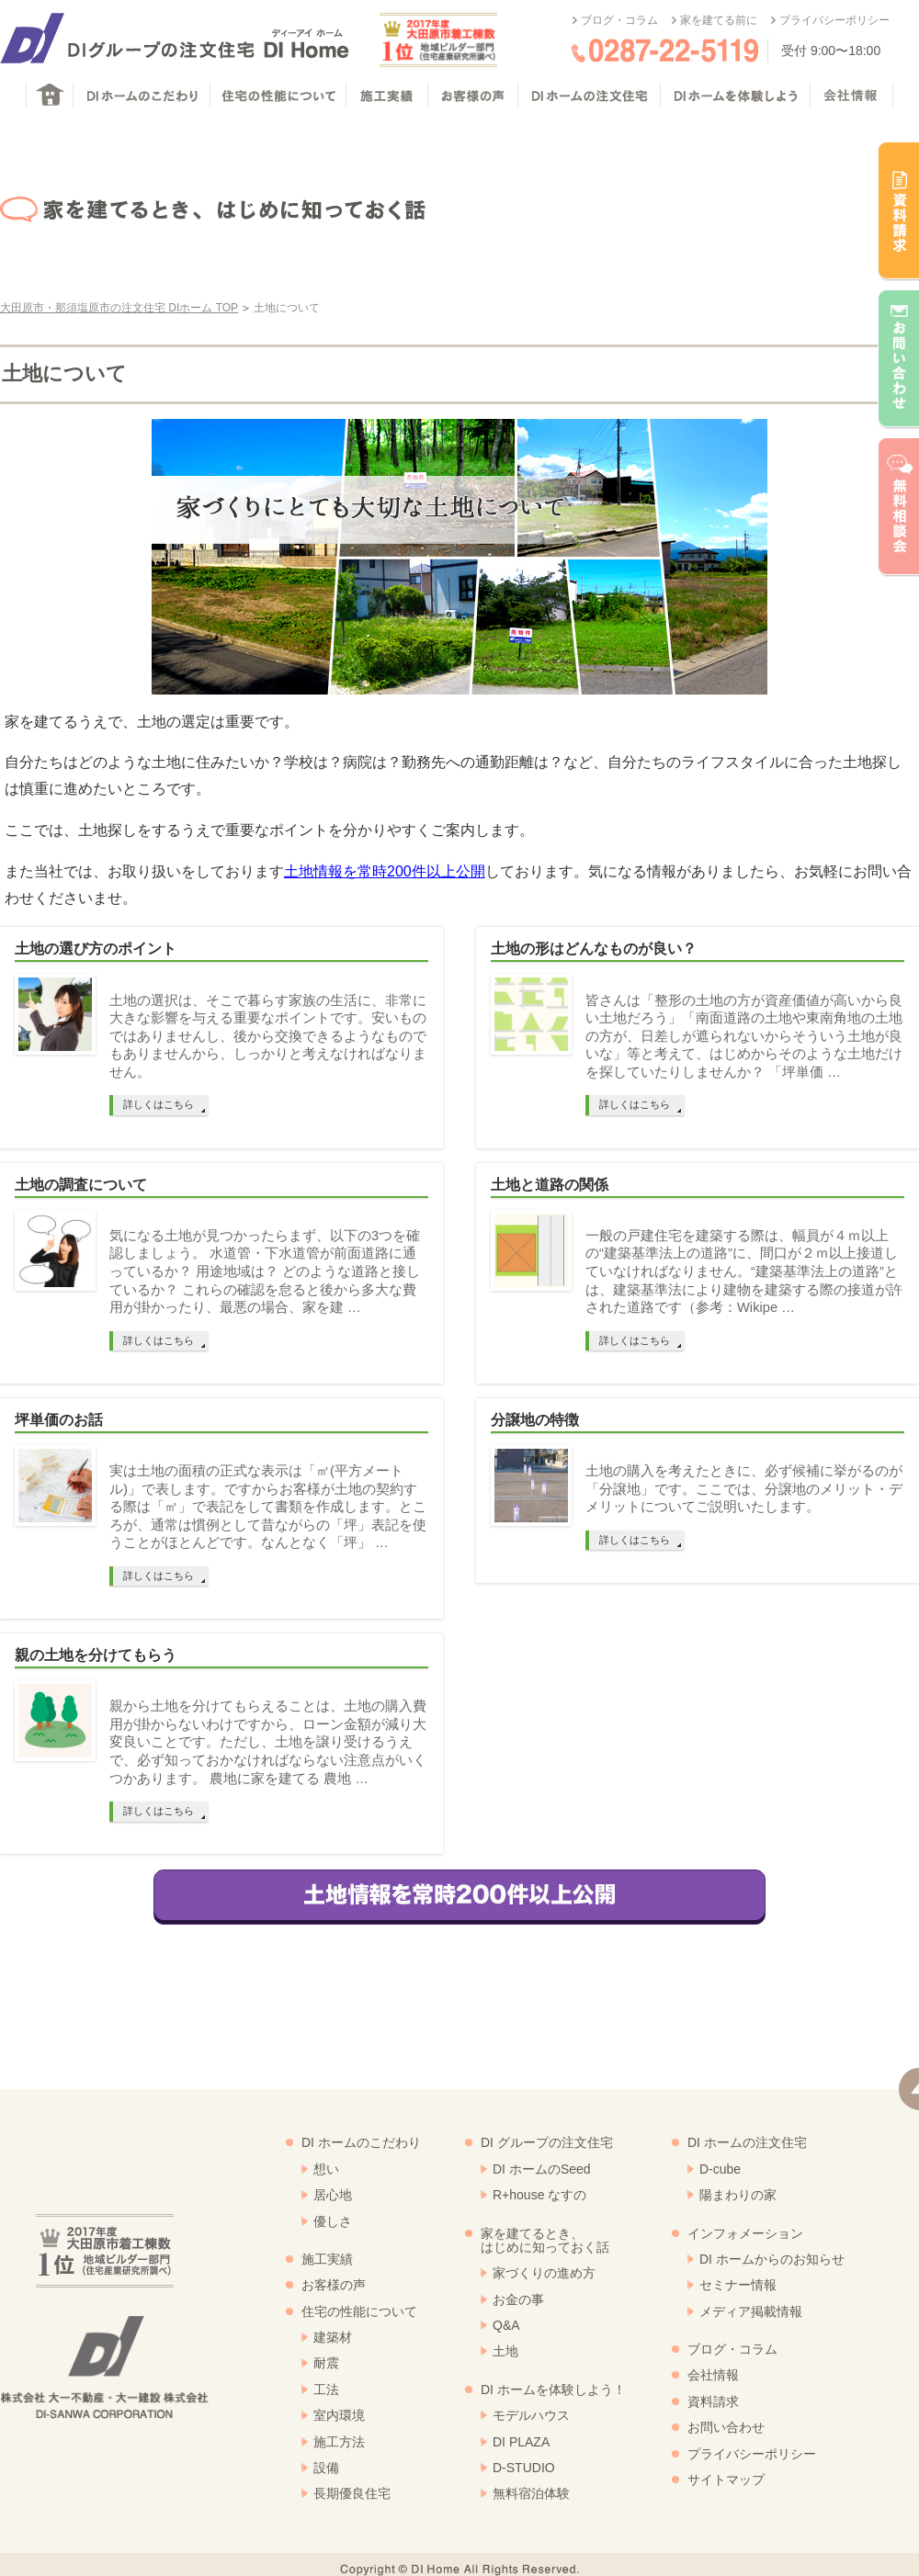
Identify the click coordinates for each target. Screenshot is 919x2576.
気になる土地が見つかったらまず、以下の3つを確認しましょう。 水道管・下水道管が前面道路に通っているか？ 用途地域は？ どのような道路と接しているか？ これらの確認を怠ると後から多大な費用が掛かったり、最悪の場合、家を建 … (264, 1271)
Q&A (506, 2325)
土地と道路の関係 (549, 1184)
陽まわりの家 (738, 2194)
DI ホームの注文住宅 (747, 2142)
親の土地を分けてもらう (95, 1655)
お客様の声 (333, 2284)
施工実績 (327, 2259)
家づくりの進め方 (544, 2272)
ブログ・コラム (619, 20)
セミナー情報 (738, 2284)
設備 (326, 2467)
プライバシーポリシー (834, 20)
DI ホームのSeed (542, 2169)
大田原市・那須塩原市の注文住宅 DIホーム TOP (119, 307)
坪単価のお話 (59, 1420)
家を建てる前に (718, 20)
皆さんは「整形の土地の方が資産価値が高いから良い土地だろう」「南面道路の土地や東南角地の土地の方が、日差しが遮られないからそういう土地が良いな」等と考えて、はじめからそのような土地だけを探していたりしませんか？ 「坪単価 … (743, 1036)
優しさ (332, 2221)
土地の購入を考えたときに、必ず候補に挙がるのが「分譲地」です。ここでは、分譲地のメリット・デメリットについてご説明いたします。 (743, 1488)
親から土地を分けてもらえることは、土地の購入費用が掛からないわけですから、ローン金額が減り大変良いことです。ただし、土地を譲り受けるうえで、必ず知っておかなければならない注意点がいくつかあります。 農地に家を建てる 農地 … (267, 1742)
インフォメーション (745, 2233)
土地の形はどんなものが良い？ (594, 948)
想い (326, 2169)
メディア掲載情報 (750, 2311)
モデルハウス (531, 2415)
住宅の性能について (359, 2311)
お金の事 (518, 2299)
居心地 (332, 2194)
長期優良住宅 (352, 2493)
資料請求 (713, 2401)
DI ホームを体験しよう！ (553, 2389)
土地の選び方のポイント (95, 948)
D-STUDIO (524, 2467)
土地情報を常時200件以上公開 (384, 871)
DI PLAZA (521, 2442)
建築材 (332, 2337)
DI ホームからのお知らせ (772, 2259)
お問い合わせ (726, 2427)
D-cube (720, 2169)
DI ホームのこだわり (361, 2142)
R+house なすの (539, 2194)
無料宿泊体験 (531, 2493)
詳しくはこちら (158, 1104)
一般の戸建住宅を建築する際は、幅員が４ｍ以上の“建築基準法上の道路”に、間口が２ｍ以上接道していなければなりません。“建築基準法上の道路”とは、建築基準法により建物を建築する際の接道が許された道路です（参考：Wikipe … (743, 1271)
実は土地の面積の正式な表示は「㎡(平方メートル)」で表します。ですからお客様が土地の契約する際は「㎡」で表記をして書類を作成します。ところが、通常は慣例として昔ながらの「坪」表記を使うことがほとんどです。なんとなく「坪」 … (267, 1506)
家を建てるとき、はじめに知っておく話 (545, 2240)
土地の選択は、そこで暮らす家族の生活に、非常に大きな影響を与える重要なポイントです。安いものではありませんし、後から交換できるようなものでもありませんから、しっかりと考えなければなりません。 (267, 1036)
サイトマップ (726, 2479)
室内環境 (339, 2415)
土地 (505, 2351)
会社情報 (713, 2374)
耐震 (326, 2363)
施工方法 (339, 2442)
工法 (326, 2389)
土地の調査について (81, 1184)
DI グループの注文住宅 (547, 2142)
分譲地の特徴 (535, 1420)
